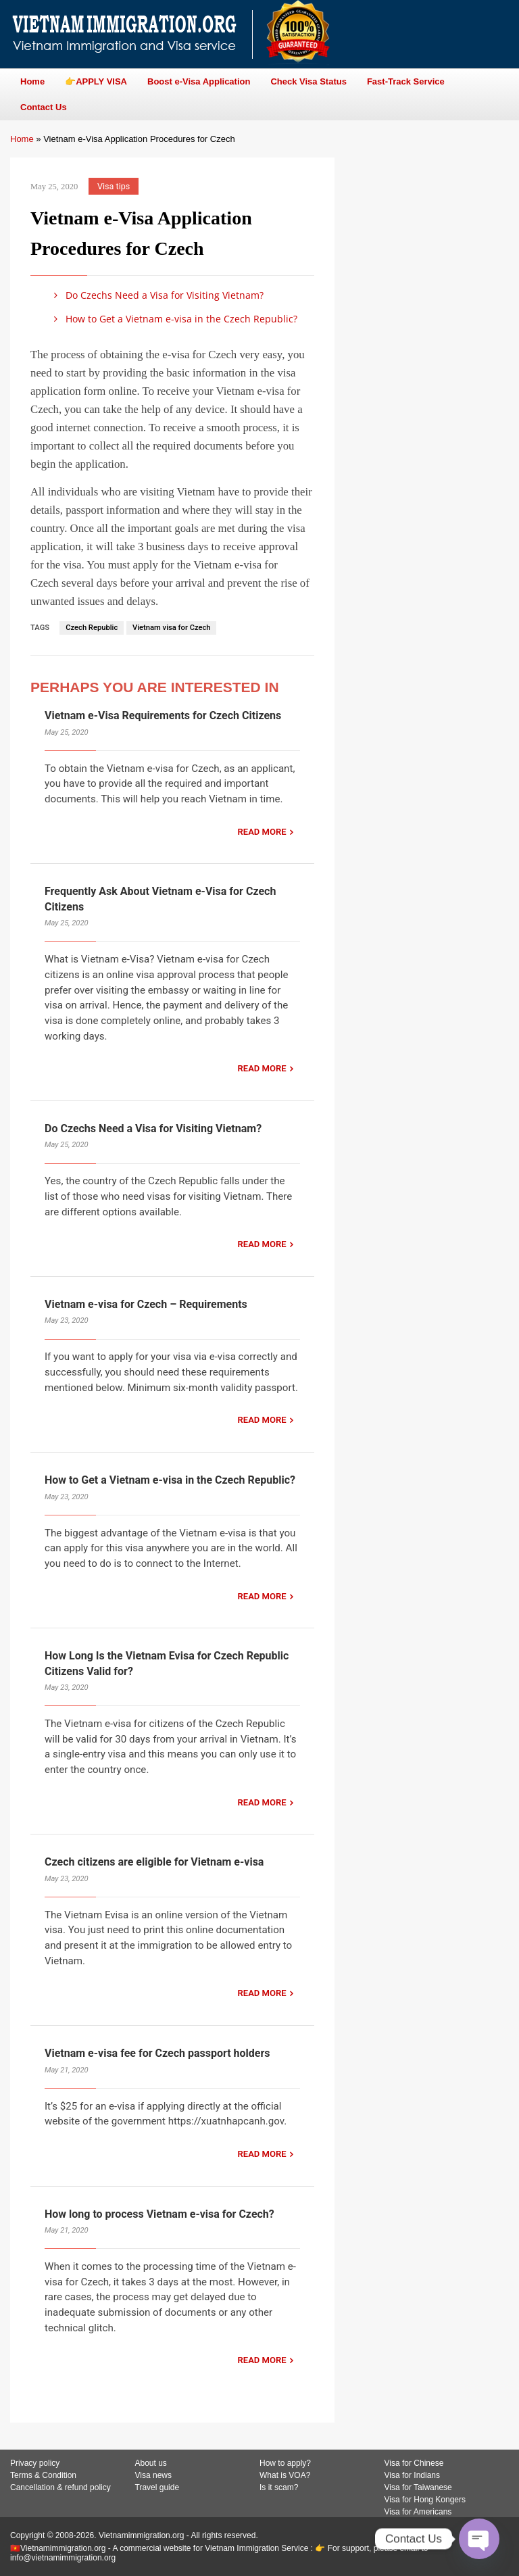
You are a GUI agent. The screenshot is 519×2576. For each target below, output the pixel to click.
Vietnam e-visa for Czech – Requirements (146, 1304)
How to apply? (285, 2463)
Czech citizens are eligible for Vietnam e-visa (154, 1861)
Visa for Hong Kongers (425, 2499)
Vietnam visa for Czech (171, 627)
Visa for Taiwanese (418, 2487)
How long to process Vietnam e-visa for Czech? (159, 2214)
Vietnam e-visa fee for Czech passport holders (157, 2053)
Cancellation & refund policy (60, 2487)
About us (151, 2463)
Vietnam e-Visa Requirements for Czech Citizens (163, 715)
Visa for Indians (413, 2475)
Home (22, 139)
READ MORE (262, 832)
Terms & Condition (43, 2475)
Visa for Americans (418, 2512)
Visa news (153, 2475)
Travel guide (157, 2487)
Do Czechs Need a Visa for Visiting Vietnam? (156, 295)
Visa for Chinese (414, 2463)
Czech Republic (92, 627)
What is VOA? (285, 2475)
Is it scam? (279, 2487)
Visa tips (113, 186)
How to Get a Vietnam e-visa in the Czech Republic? (173, 318)
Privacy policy (34, 2463)
